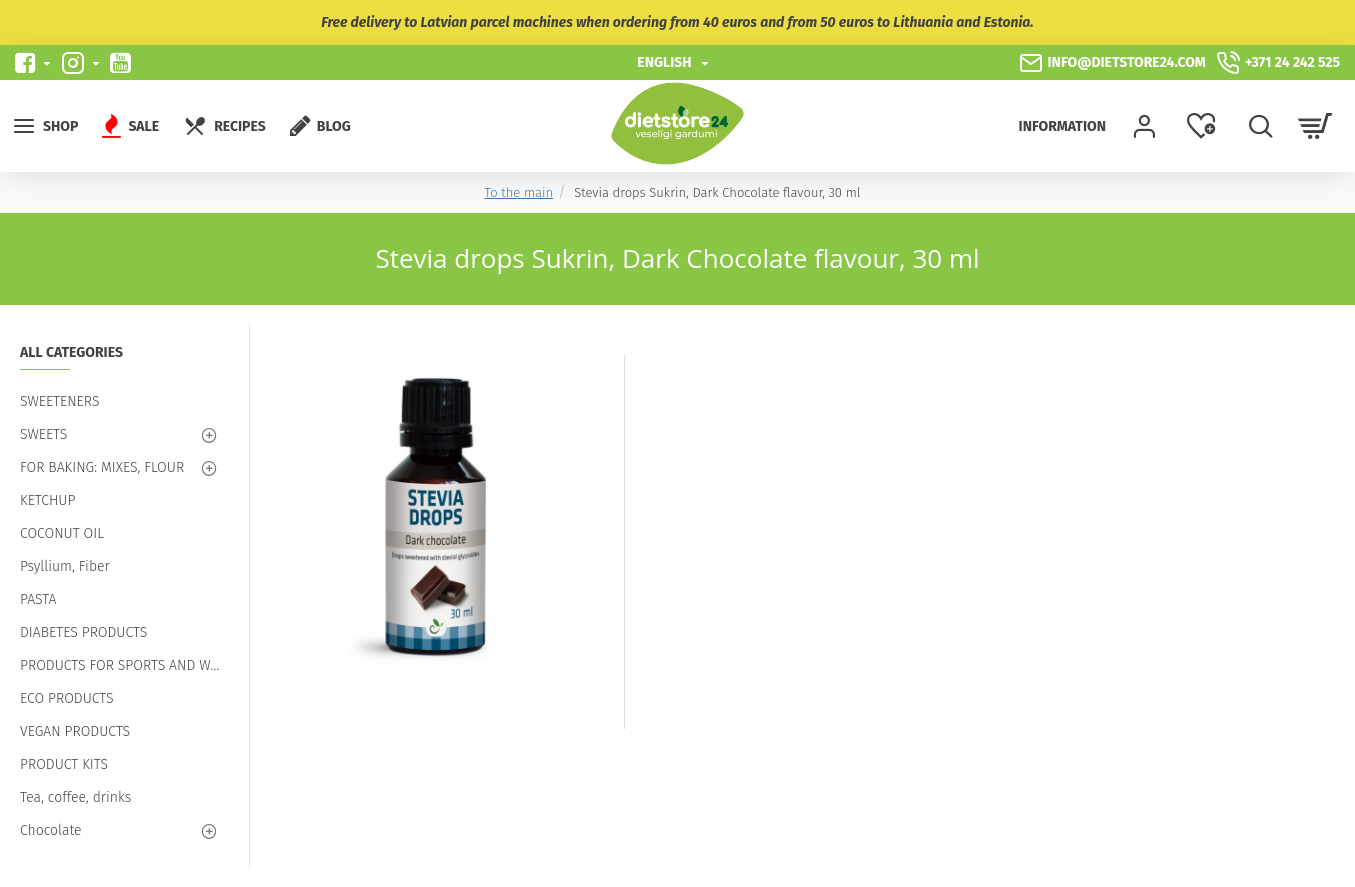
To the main (519, 192)
